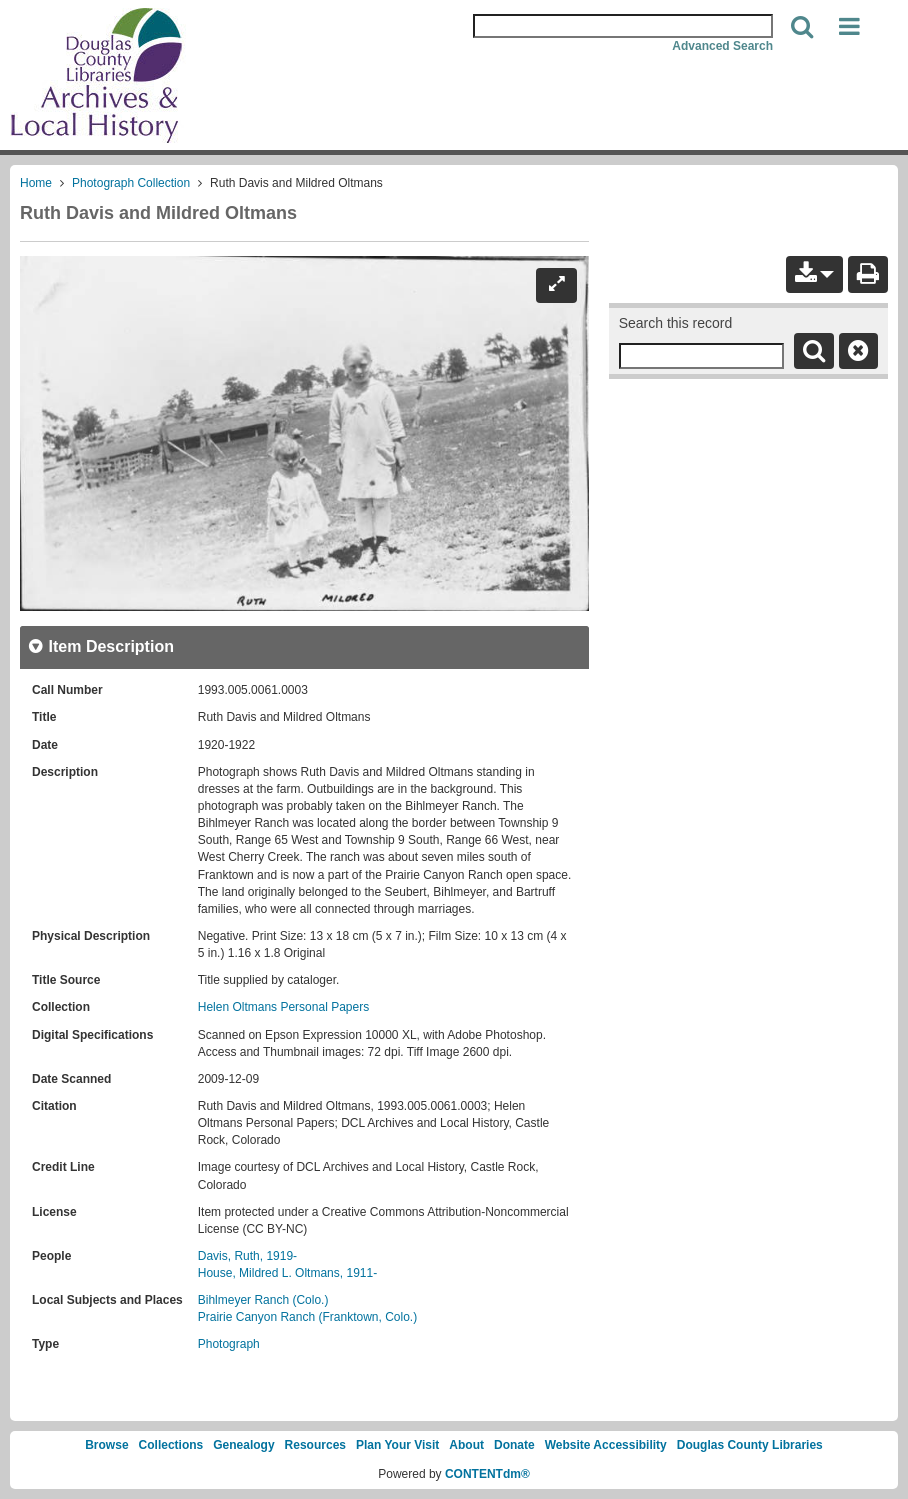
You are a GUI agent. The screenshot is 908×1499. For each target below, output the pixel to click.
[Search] (802, 27)
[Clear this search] (858, 351)
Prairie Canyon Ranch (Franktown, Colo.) (307, 1317)
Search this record (676, 323)
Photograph (229, 1344)
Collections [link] (171, 1445)
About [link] (466, 1445)
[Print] (868, 274)
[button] (849, 27)
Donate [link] (514, 1445)
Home (36, 183)
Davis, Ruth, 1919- (247, 1256)
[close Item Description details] (101, 647)
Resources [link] (315, 1445)
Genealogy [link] (243, 1445)
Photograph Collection (131, 183)
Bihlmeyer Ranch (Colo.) (263, 1300)
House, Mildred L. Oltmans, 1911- (287, 1273)
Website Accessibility (606, 1445)
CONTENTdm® (487, 1474)
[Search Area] (623, 26)
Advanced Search (722, 46)
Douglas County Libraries (750, 1445)
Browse (106, 1445)
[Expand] (556, 285)
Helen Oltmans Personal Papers (283, 1007)
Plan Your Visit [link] (397, 1445)
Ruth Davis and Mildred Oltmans (158, 213)
